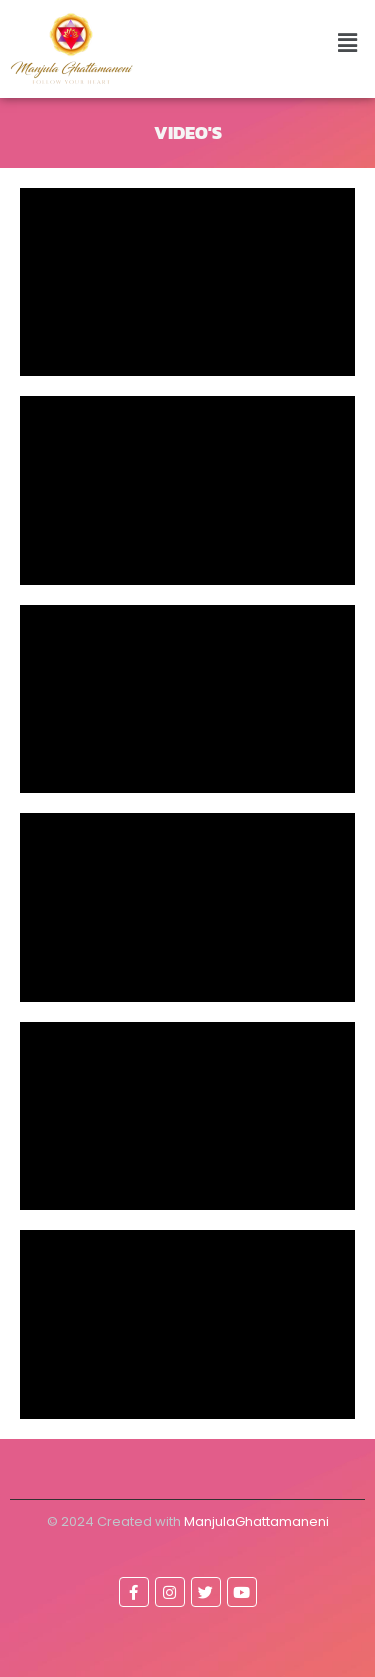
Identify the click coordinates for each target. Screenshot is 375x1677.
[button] (348, 42)
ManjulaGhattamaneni (256, 1521)
